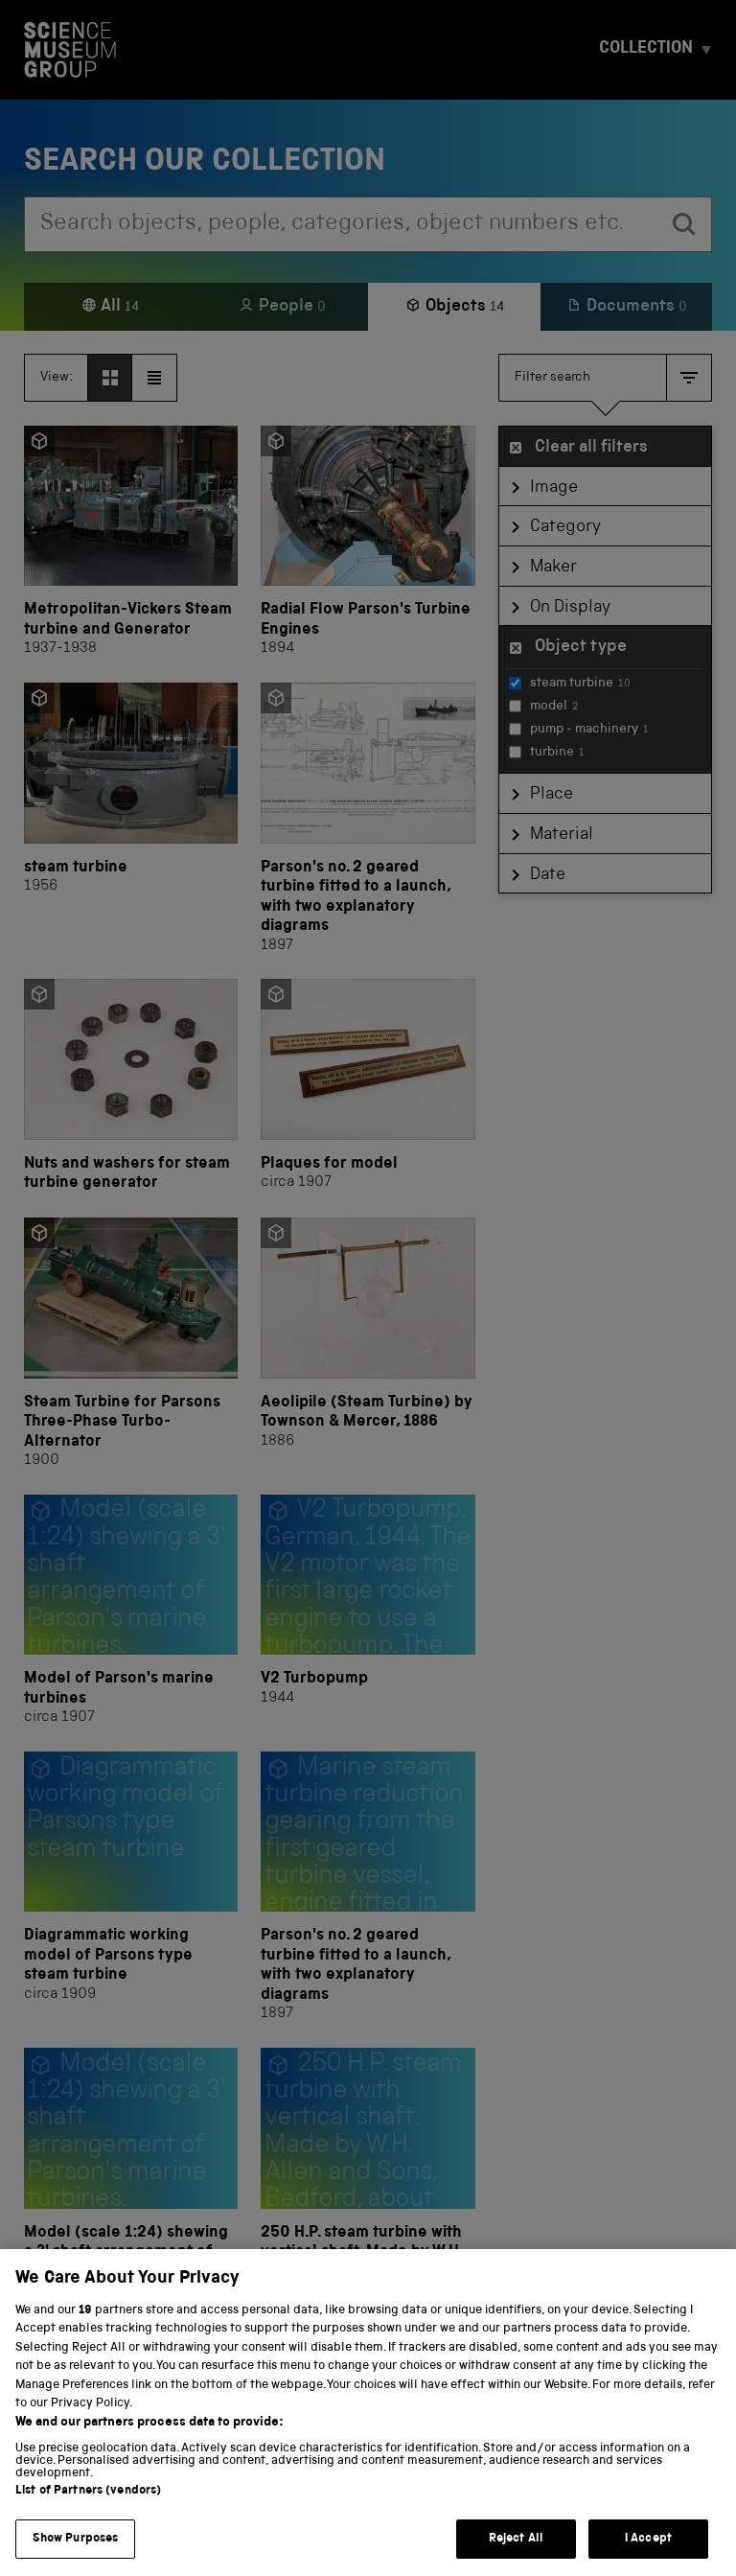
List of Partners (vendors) (88, 2519)
